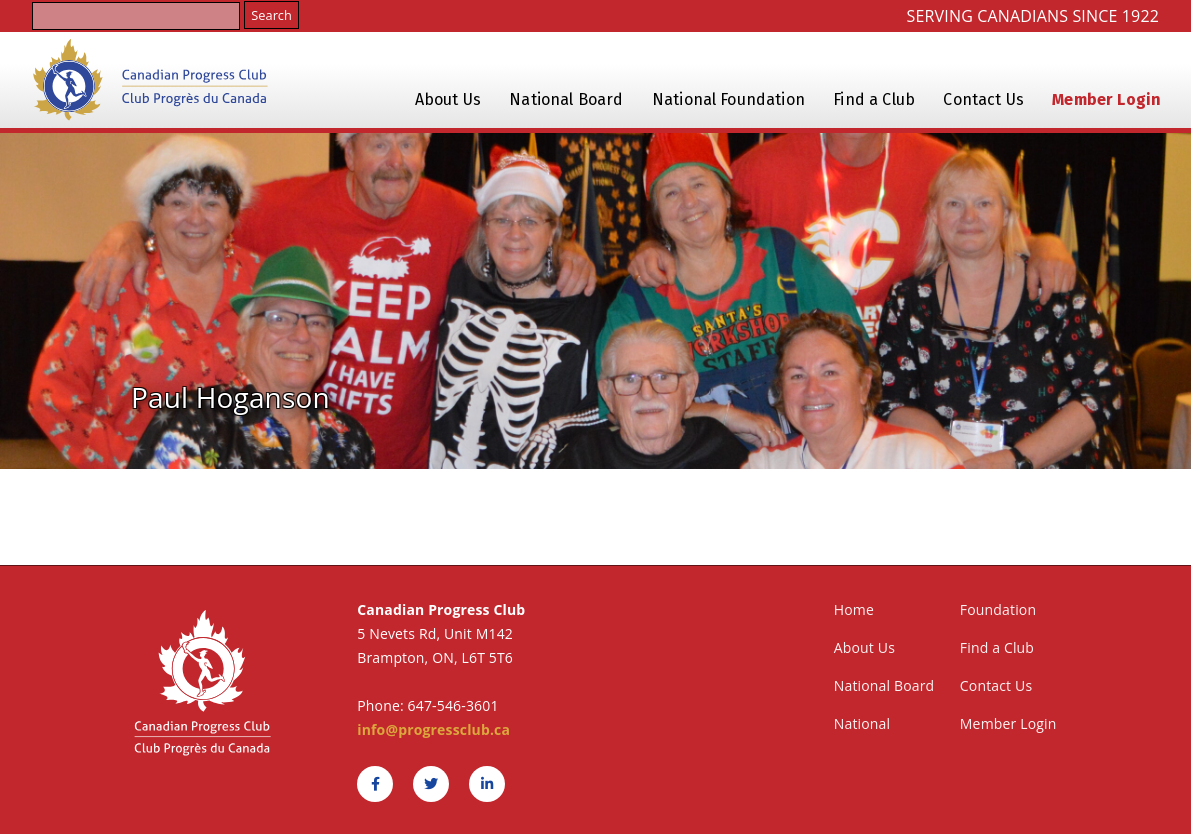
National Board (566, 99)
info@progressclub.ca (433, 729)
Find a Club (874, 99)
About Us (448, 99)
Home (854, 609)
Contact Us (983, 99)
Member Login (1106, 99)
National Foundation (728, 99)
